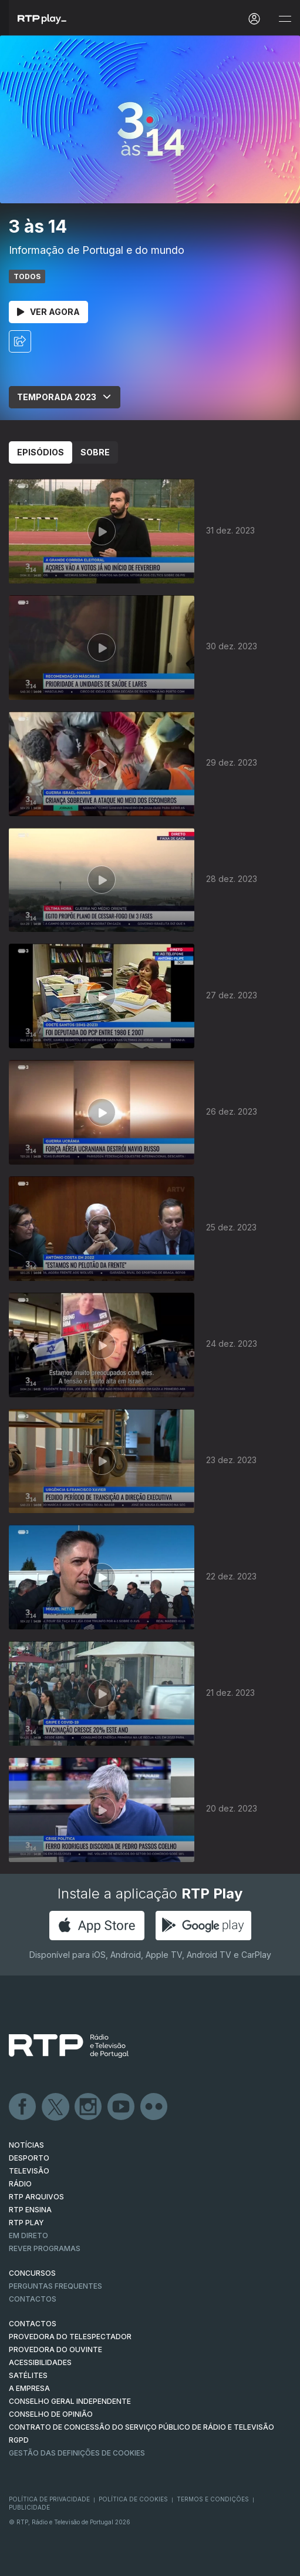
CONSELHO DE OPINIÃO (51, 2414)
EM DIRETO (28, 2235)
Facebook (23, 2107)
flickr (154, 2107)
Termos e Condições (213, 2499)
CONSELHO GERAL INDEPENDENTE (70, 2401)
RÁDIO (20, 2183)
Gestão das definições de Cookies (77, 2452)
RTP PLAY (26, 2222)
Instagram (89, 2107)
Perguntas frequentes (55, 2286)
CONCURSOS (32, 2273)
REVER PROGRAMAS (44, 2248)
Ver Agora (48, 312)
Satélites (28, 2375)
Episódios (40, 452)
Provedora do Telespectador (70, 2336)
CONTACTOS (32, 2323)
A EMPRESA (29, 2388)
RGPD (19, 2440)
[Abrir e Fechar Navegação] (284, 19)
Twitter (56, 2107)
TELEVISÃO (29, 2170)
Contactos (32, 2299)
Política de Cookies (133, 2499)
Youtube (121, 2107)
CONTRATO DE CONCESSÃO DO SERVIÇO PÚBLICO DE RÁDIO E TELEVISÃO (141, 2427)
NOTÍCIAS (26, 2145)
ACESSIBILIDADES (40, 2362)
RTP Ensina (30, 2209)
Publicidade (29, 2507)
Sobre (95, 452)
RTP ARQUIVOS (36, 2196)
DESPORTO (29, 2158)
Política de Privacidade (49, 2499)
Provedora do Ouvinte (55, 2349)
